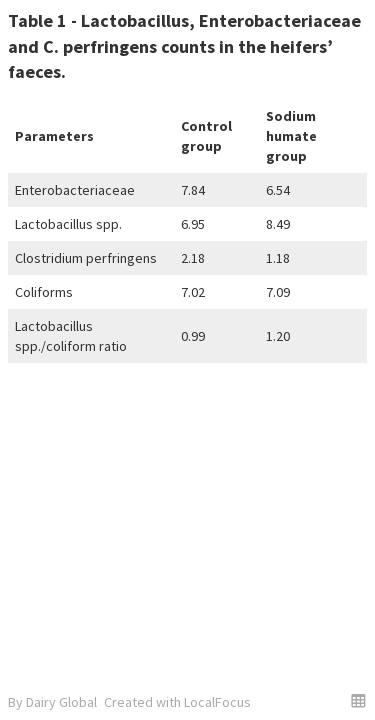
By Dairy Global (52, 702)
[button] (358, 700)
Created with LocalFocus (177, 702)
